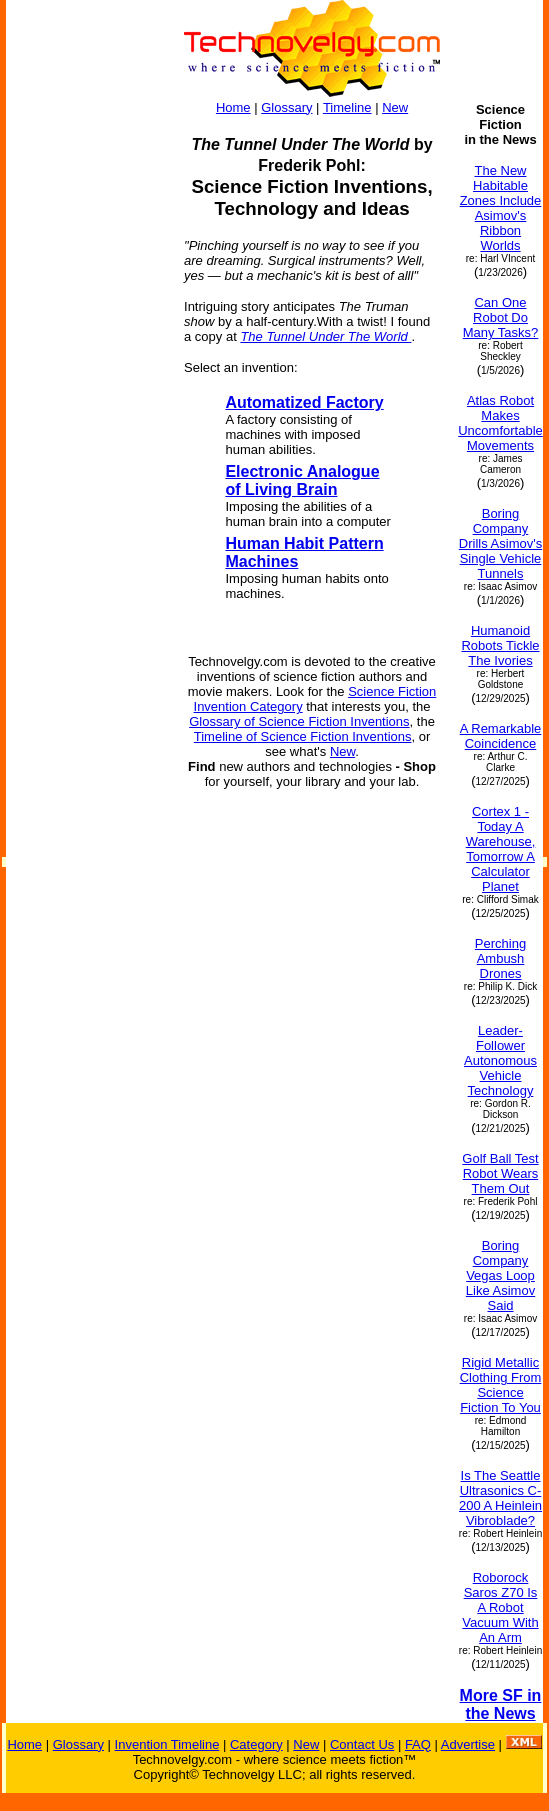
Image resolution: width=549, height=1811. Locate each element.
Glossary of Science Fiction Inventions (299, 721)
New (395, 107)
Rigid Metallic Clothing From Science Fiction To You (501, 1385)
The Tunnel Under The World (325, 336)
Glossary (286, 107)
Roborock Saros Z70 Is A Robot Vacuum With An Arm (500, 1607)
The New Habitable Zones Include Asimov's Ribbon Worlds (501, 208)
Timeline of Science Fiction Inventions (303, 736)
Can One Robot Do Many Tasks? (501, 317)
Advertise (468, 1744)
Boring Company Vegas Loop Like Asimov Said (500, 1275)
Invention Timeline (167, 1744)
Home (233, 107)
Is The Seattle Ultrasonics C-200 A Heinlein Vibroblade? (500, 1498)
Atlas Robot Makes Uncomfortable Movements (500, 423)
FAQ (418, 1744)
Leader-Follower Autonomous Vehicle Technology (500, 1060)
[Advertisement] (86, 402)
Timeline (347, 107)
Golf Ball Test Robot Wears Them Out (500, 1173)
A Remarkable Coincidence (501, 736)
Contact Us (362, 1744)
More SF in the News (501, 1704)
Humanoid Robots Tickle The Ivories (500, 645)
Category (256, 1744)
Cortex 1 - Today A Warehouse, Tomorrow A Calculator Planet (501, 849)
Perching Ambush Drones (500, 958)
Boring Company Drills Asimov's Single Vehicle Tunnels (500, 543)
